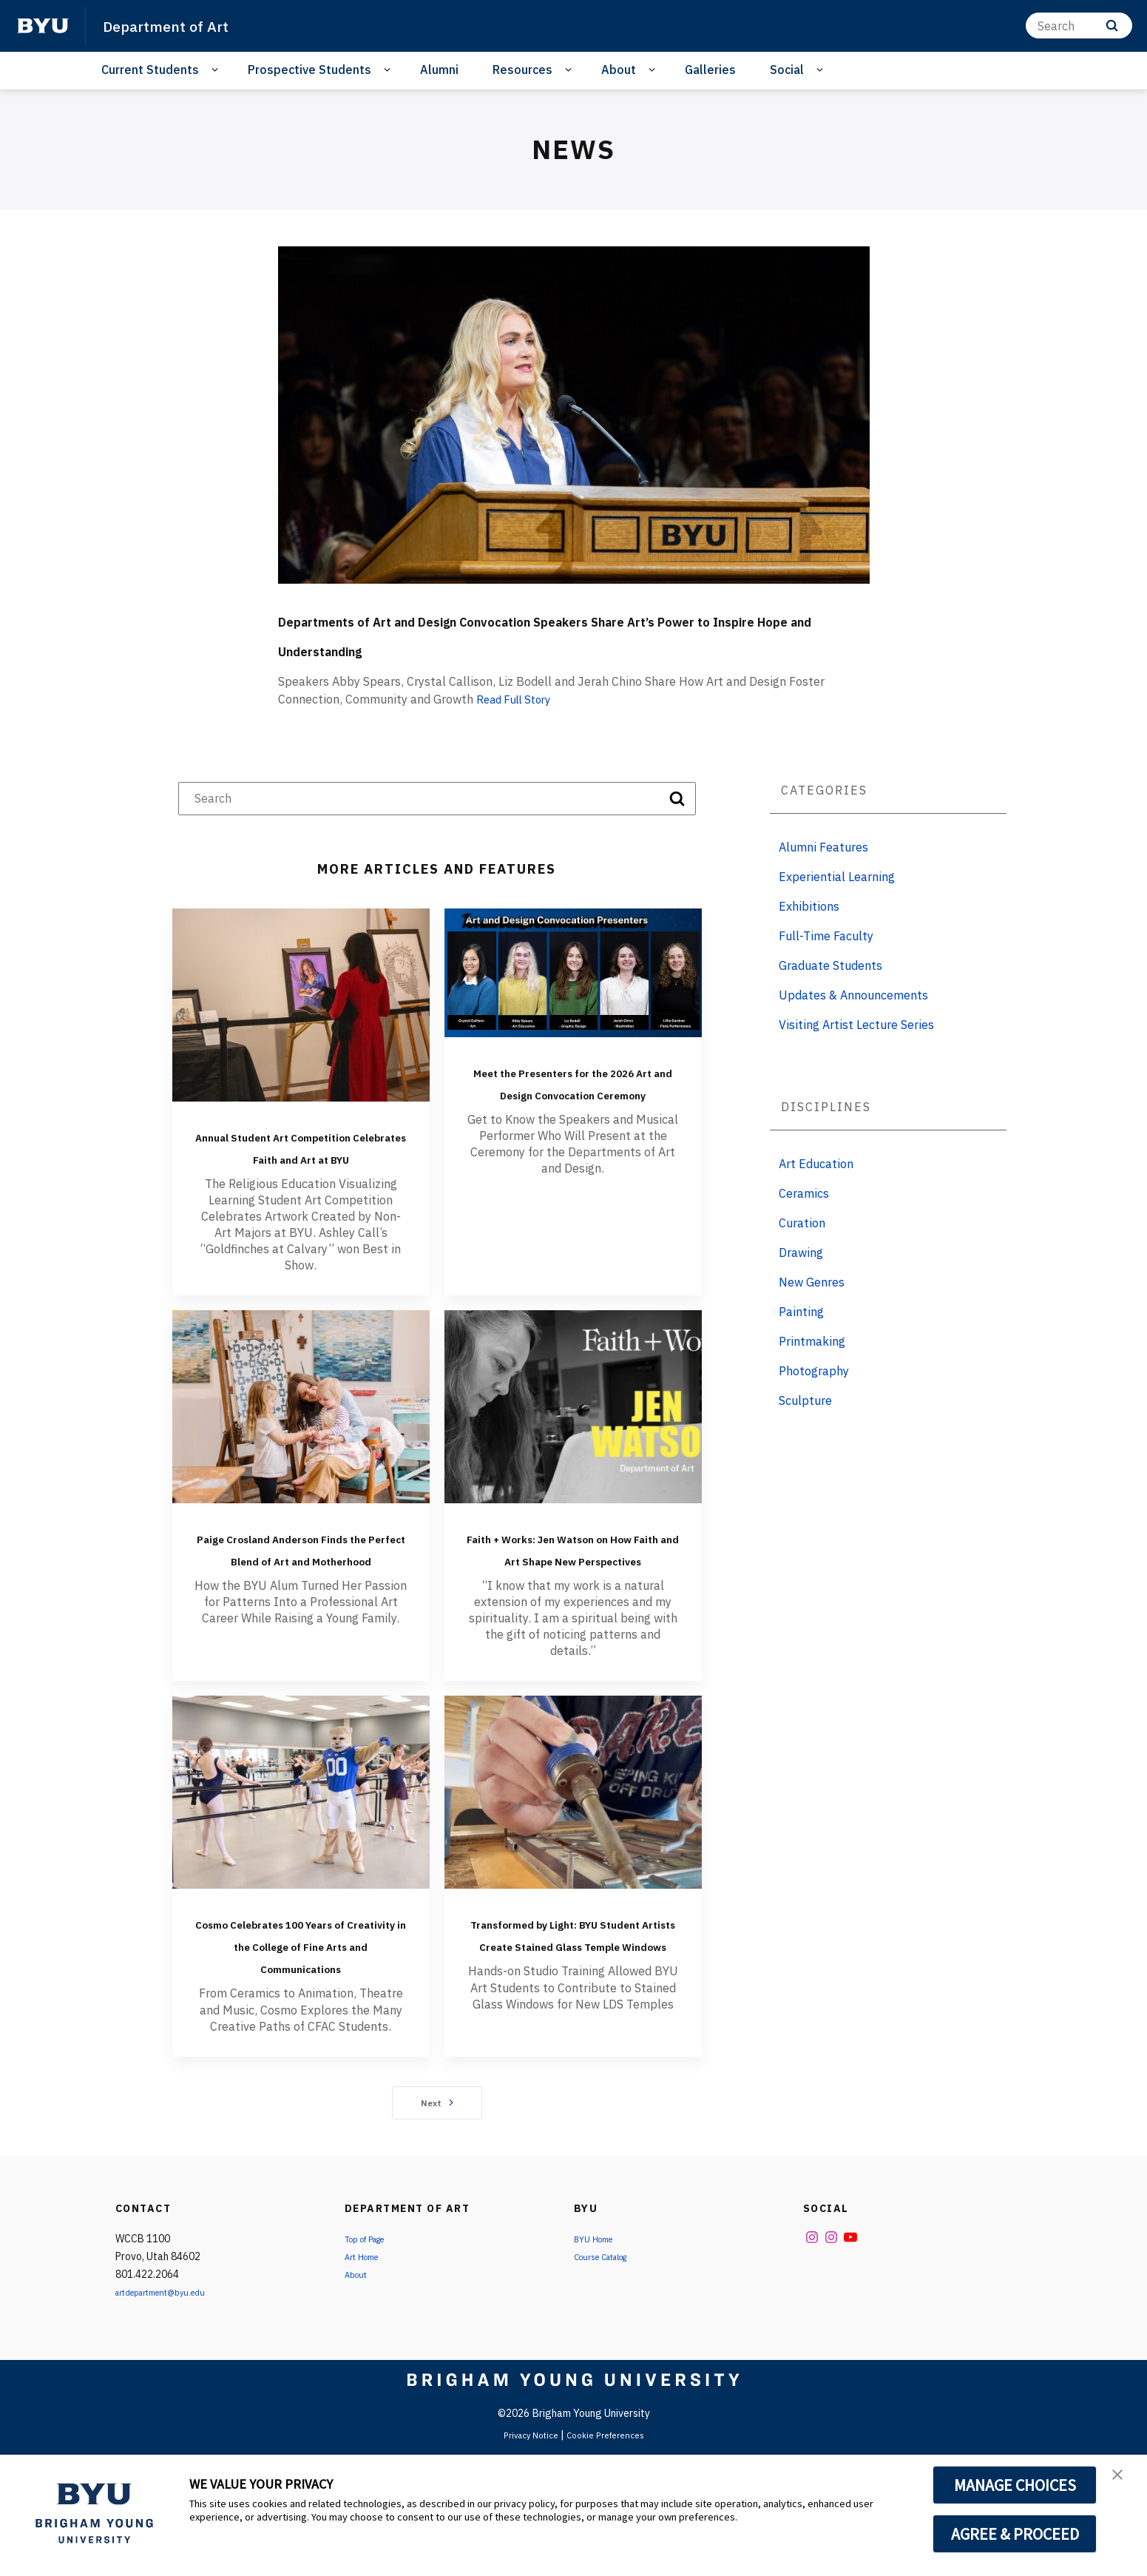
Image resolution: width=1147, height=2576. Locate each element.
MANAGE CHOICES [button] (1015, 2485)
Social (787, 69)
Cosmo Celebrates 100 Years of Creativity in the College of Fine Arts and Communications (300, 2051)
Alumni (439, 69)
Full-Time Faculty (826, 965)
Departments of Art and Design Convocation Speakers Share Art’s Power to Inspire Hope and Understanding (552, 646)
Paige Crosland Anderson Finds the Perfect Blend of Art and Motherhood (301, 1611)
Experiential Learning (837, 906)
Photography (814, 1400)
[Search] (1079, 25)
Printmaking (812, 1370)
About (618, 69)
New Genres (812, 1311)
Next (436, 2220)
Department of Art (177, 25)
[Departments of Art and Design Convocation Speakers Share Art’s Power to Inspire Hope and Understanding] (574, 415)
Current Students (150, 69)
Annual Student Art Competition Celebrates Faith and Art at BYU (300, 1187)
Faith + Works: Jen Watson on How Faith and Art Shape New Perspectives (573, 1622)
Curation (802, 1252)
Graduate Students (830, 995)
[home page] (43, 25)
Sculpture (805, 1430)
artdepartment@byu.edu (172, 2409)
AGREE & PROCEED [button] (1015, 2533)
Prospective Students (309, 69)
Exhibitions (809, 935)
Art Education (816, 1193)
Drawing (801, 1282)
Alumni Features (823, 876)
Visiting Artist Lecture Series (856, 1054)
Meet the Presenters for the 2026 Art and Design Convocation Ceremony (572, 1122)
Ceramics (804, 1222)
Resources (522, 69)
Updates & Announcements (853, 1024)
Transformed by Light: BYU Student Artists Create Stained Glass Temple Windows (572, 2051)
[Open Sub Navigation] (217, 70)
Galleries (710, 69)
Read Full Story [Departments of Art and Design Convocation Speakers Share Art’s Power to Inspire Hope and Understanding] (517, 728)
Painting (801, 1341)
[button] (1122, 2481)
